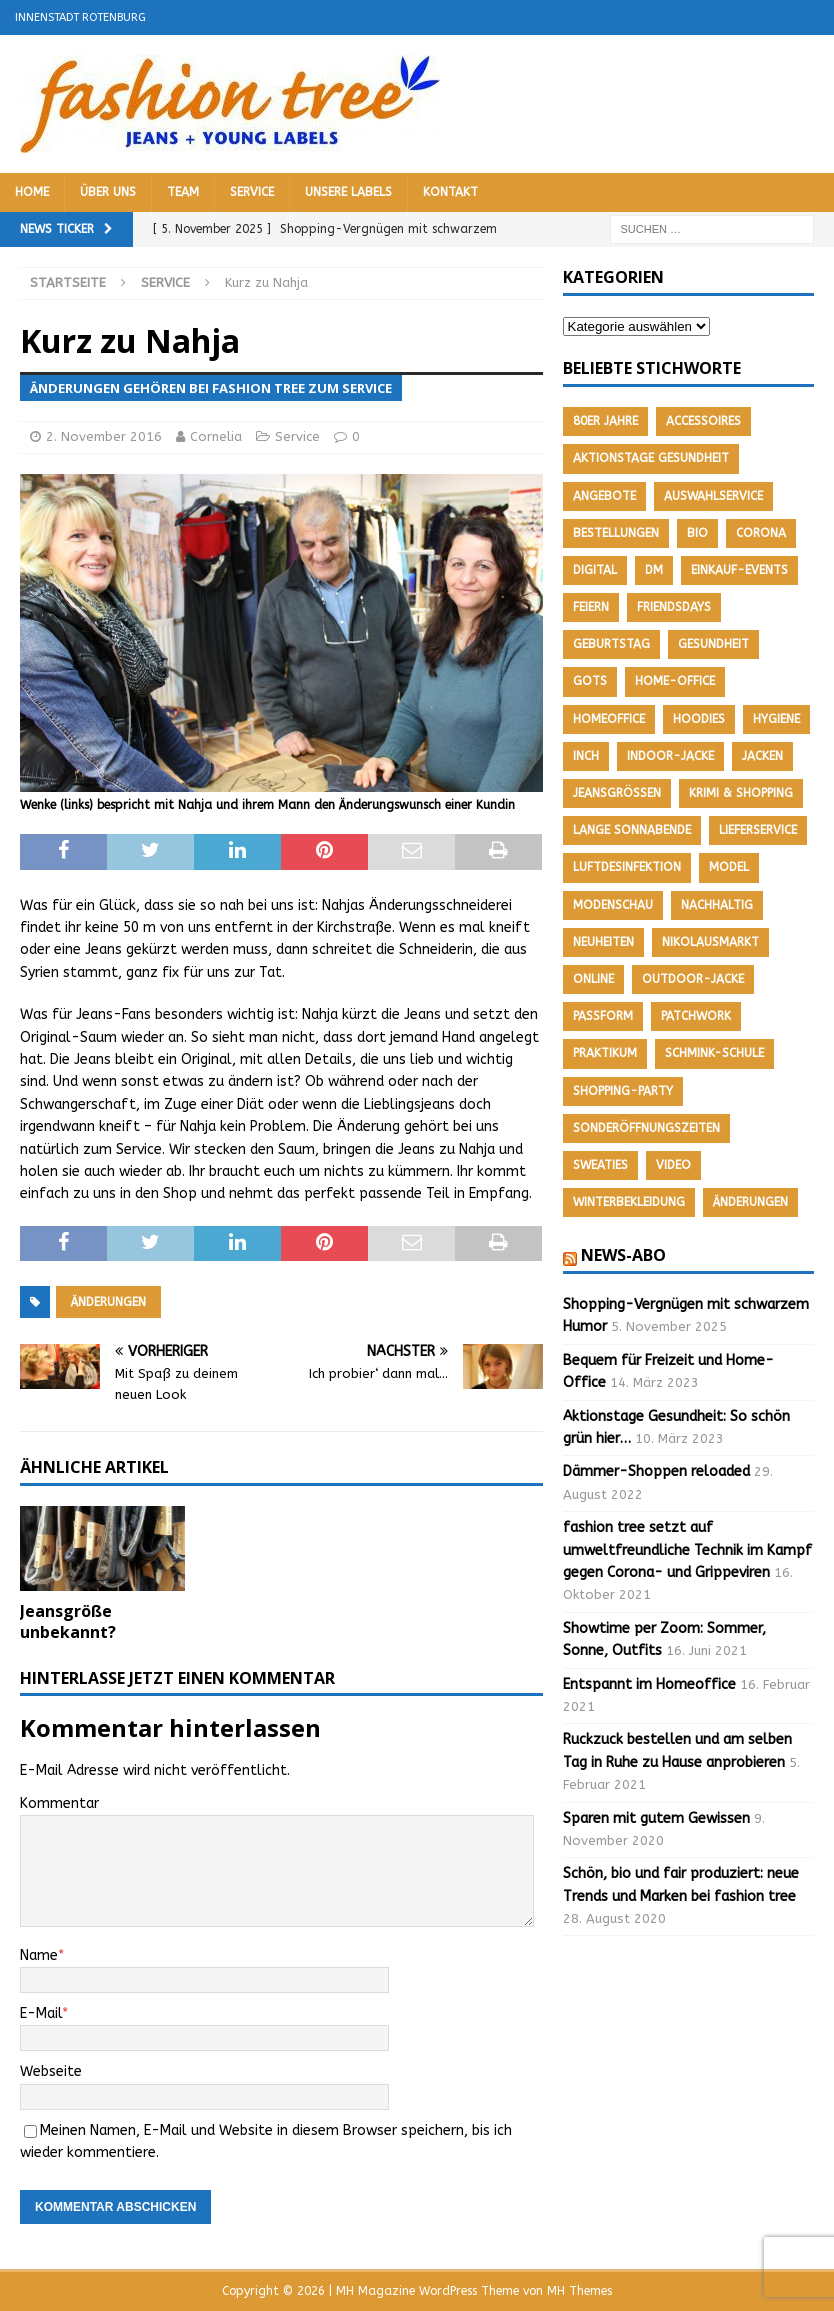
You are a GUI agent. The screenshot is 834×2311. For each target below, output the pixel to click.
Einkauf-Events (739, 570)
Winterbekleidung (629, 1202)
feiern (591, 607)
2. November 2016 (104, 436)
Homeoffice (609, 719)
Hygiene (776, 719)
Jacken (762, 756)
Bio (697, 533)
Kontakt (450, 192)
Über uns (108, 192)
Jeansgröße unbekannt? (68, 1621)
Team (183, 192)
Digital (595, 570)
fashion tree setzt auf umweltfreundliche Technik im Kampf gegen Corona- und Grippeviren (687, 1550)
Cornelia (216, 436)
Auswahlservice (713, 496)
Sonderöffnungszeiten (646, 1128)
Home (32, 192)
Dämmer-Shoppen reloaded (656, 1471)
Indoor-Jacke (670, 756)
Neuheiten (603, 942)
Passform (603, 1016)
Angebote (604, 496)
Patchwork (696, 1016)
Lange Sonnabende (632, 830)
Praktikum (605, 1053)
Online (593, 979)
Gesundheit (713, 644)
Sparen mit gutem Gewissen (656, 1818)
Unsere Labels (348, 192)
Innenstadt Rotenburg (80, 17)
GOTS (590, 681)
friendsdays (674, 607)
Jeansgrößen (617, 793)
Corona (761, 533)
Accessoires (703, 421)
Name (39, 1955)
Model (729, 867)
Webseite (51, 2071)
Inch (586, 756)
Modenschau (613, 905)
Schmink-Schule (714, 1053)
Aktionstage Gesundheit (651, 458)
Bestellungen (616, 533)
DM (654, 570)
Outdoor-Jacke (693, 979)
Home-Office (675, 681)
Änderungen (108, 1302)
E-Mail (41, 2013)
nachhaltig (717, 905)
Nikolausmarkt (710, 942)
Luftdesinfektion (627, 867)
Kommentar (59, 1803)
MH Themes (579, 2291)
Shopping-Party (623, 1091)
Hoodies (699, 719)
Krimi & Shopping (741, 793)
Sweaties (600, 1165)
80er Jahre (605, 421)
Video (673, 1165)
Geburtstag (611, 644)
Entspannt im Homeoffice (649, 1684)
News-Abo (623, 1255)
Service (252, 192)
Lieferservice (758, 830)
